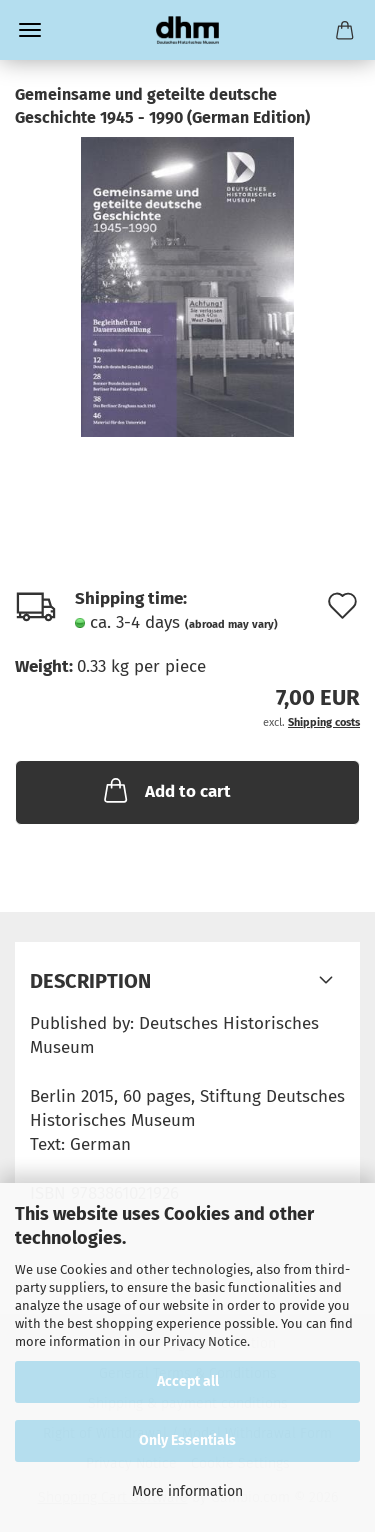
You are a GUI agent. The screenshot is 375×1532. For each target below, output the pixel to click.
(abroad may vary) (231, 624)
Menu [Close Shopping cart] (30, 30)
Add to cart (165, 790)
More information (187, 1491)
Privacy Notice (205, 1341)
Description (90, 981)
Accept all (188, 1381)
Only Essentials (187, 1440)
